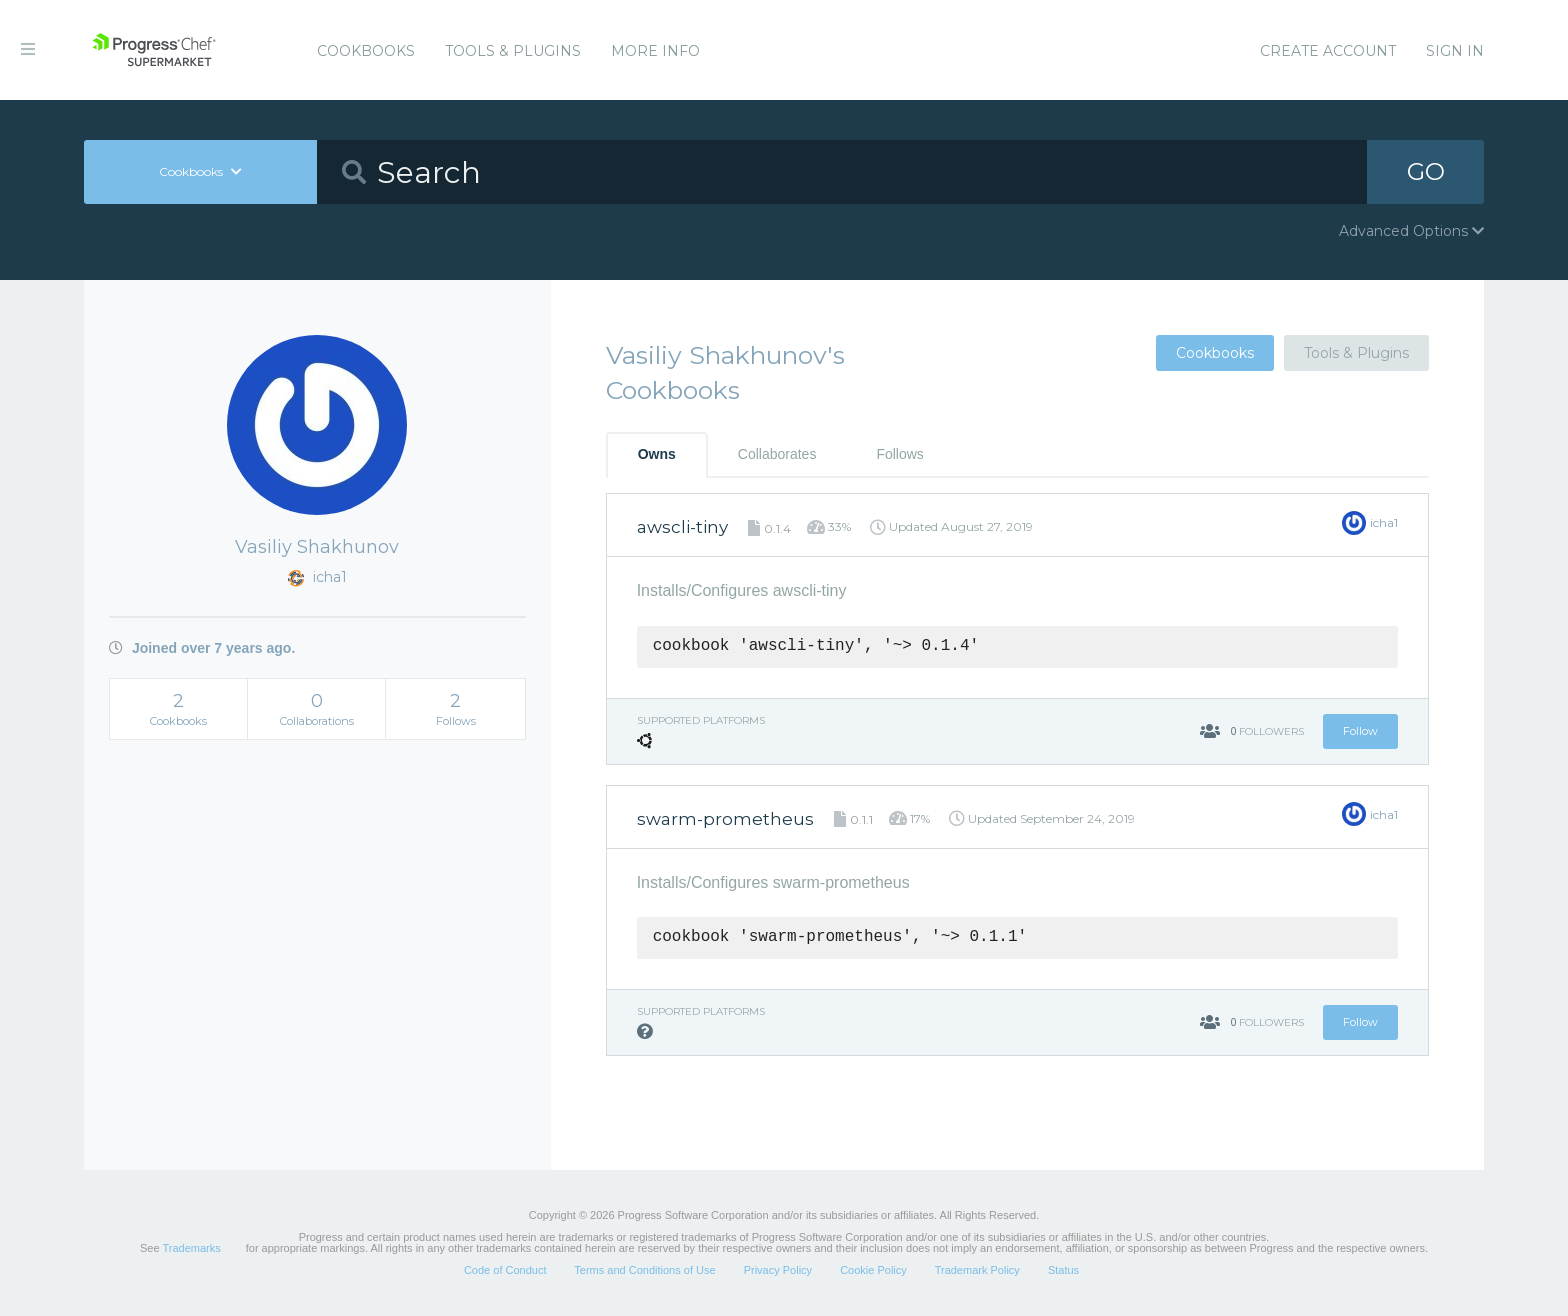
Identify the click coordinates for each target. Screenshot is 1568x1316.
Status (1063, 1270)
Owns (657, 454)
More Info (655, 51)
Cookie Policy (873, 1270)
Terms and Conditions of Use (644, 1270)
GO (1426, 171)
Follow (1360, 731)
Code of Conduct (505, 1270)
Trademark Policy (977, 1270)
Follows (899, 454)
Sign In (1455, 51)
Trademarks (191, 1248)
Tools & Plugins (513, 51)
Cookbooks (366, 51)
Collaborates (777, 454)
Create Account (1328, 51)
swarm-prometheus (725, 819)
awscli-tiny (682, 527)
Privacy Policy (778, 1270)
